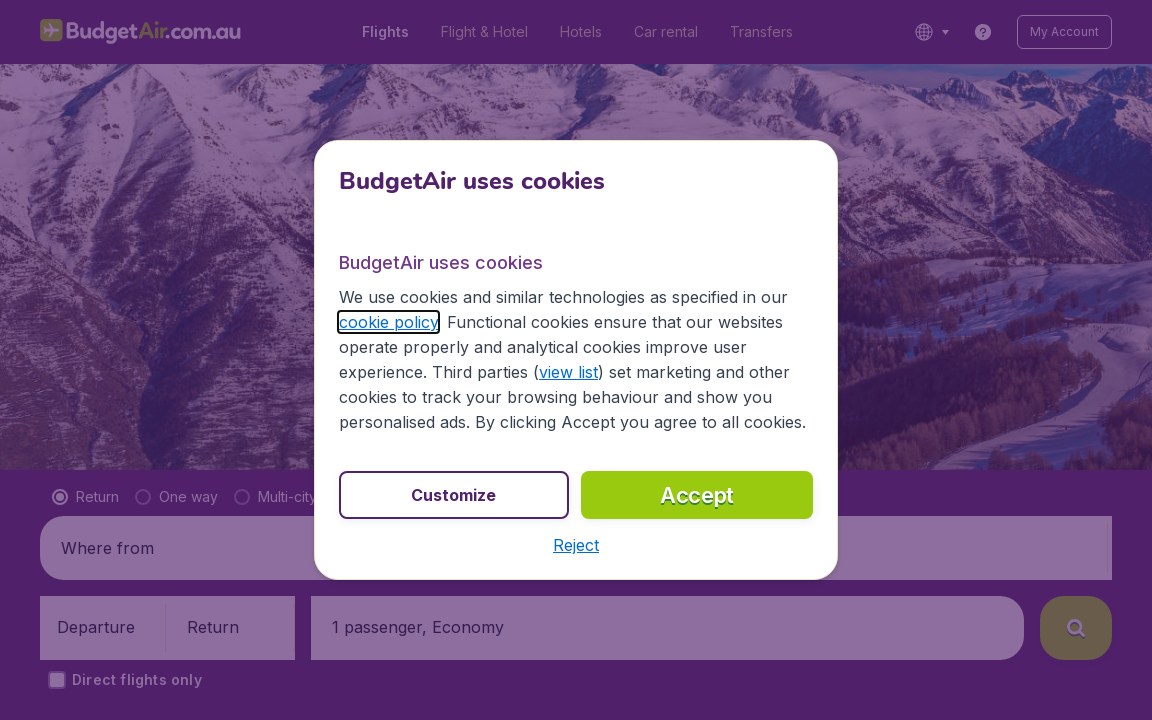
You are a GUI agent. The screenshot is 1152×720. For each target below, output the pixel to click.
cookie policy (388, 322)
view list (568, 372)
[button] (576, 545)
